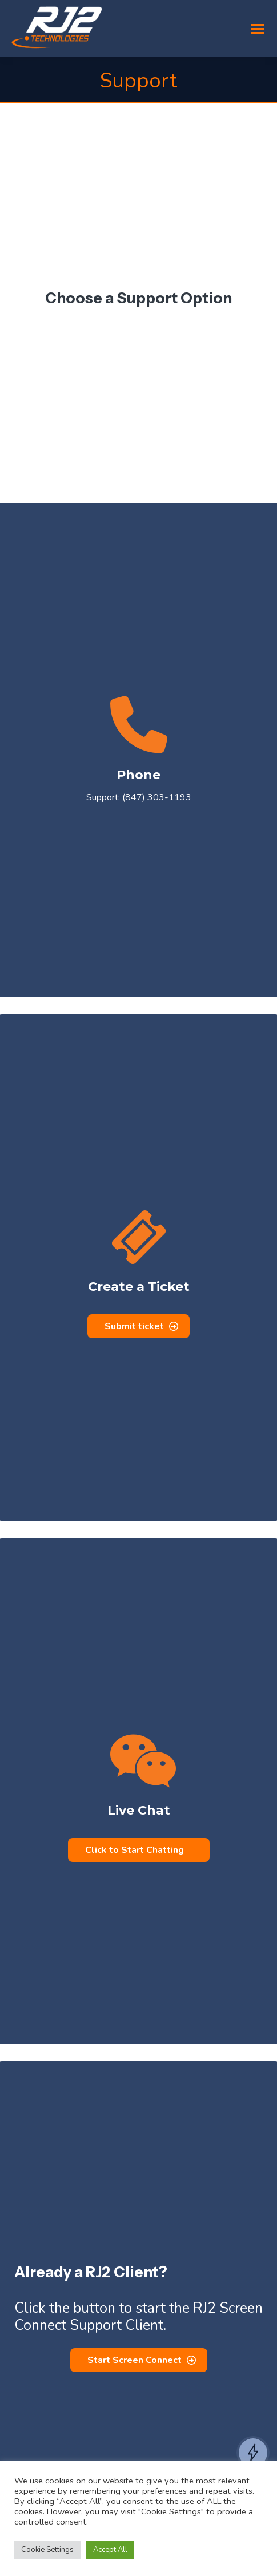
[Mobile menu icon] (258, 29)
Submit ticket (141, 1326)
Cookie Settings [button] (47, 2550)
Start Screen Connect (141, 2360)
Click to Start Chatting (134, 1850)
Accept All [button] (110, 2550)
